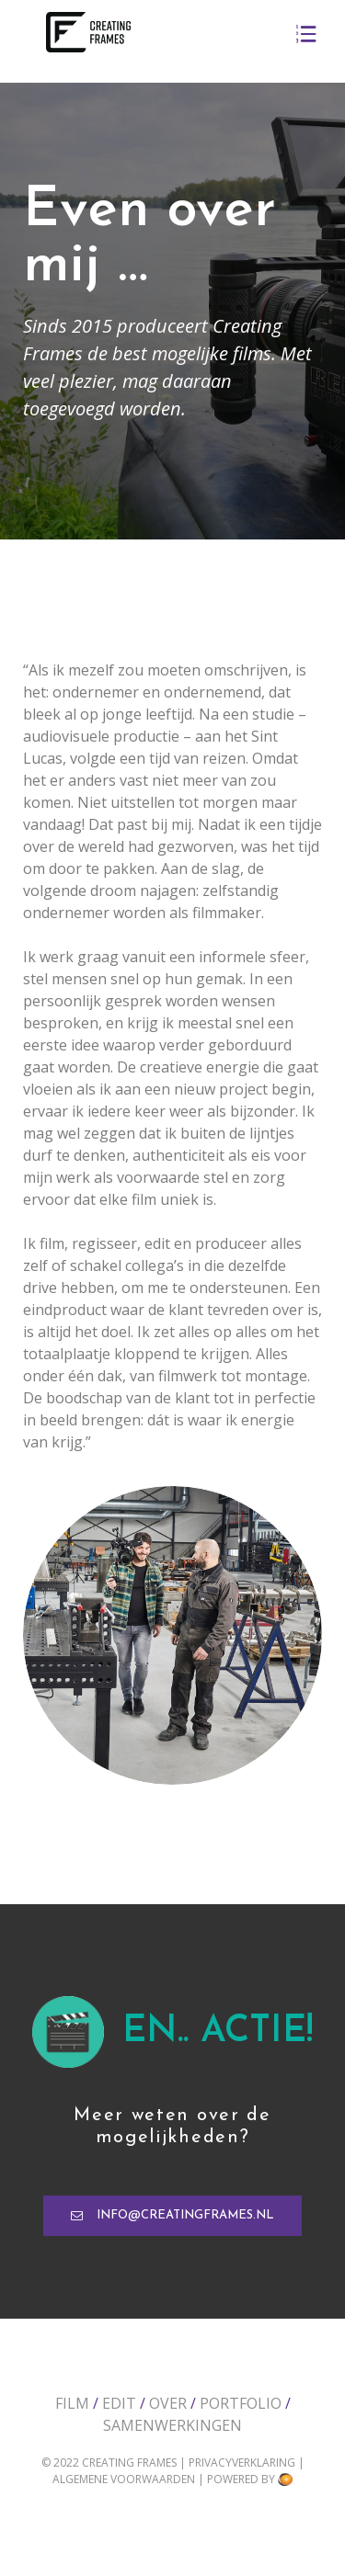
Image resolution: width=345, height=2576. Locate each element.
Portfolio (241, 2403)
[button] (172, 2216)
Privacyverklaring (243, 2462)
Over (168, 2403)
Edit (119, 2403)
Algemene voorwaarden (125, 2479)
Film (72, 2403)
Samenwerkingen (172, 2425)
